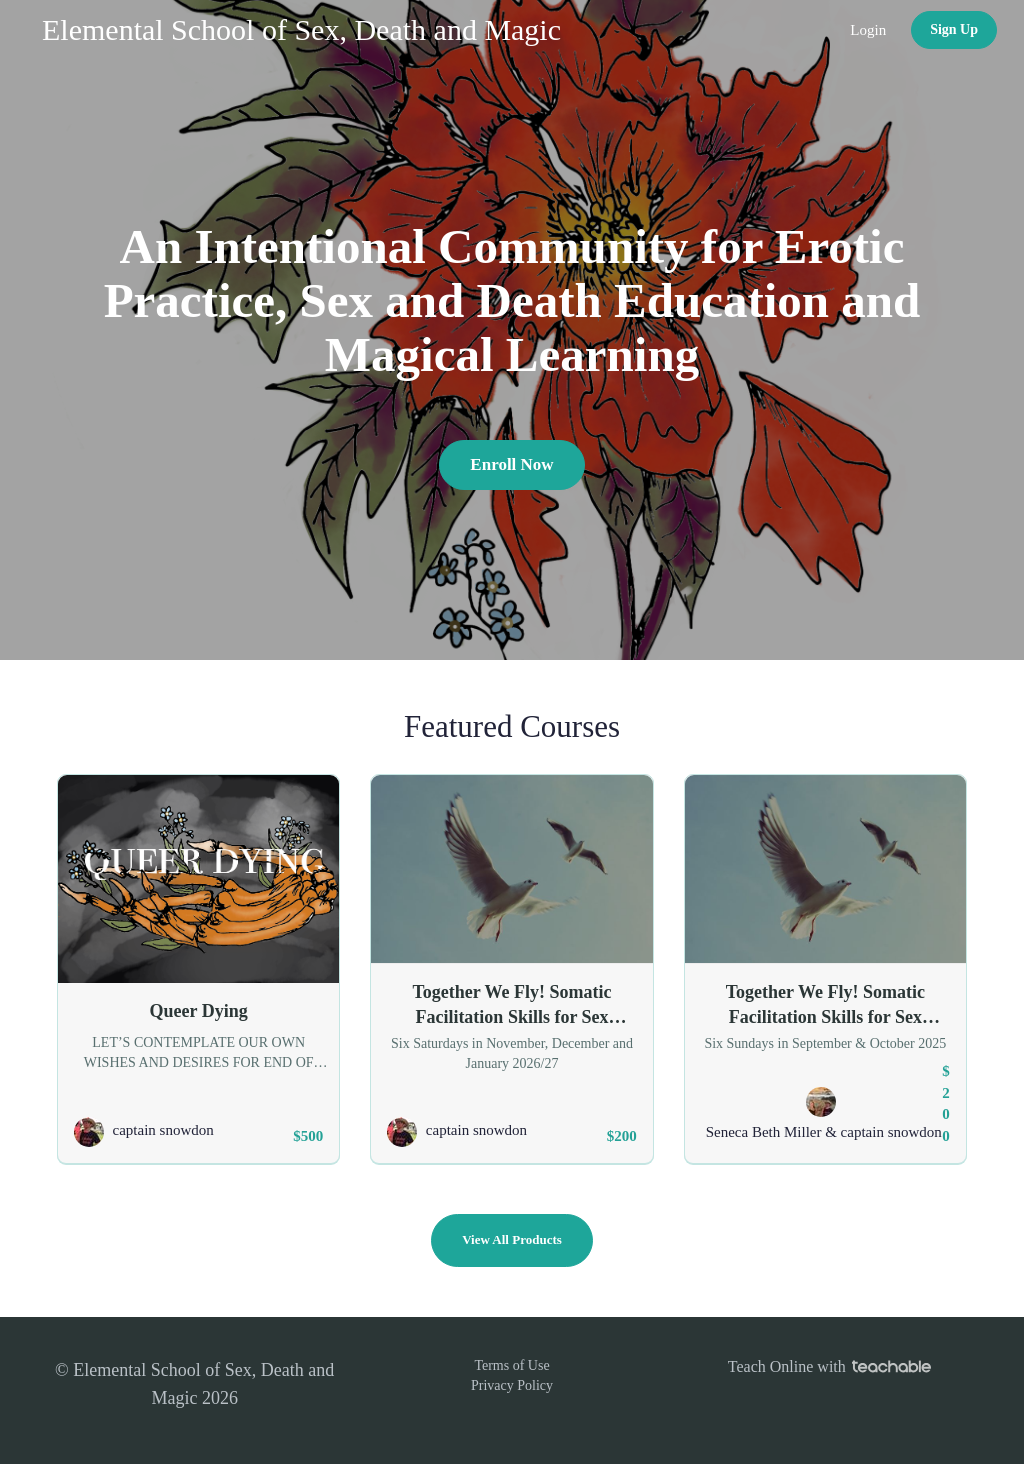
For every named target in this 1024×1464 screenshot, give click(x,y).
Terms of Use (511, 1365)
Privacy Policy (512, 1385)
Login (868, 30)
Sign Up (954, 29)
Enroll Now (511, 464)
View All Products (512, 1239)
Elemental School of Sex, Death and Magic (301, 29)
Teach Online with (829, 1366)
